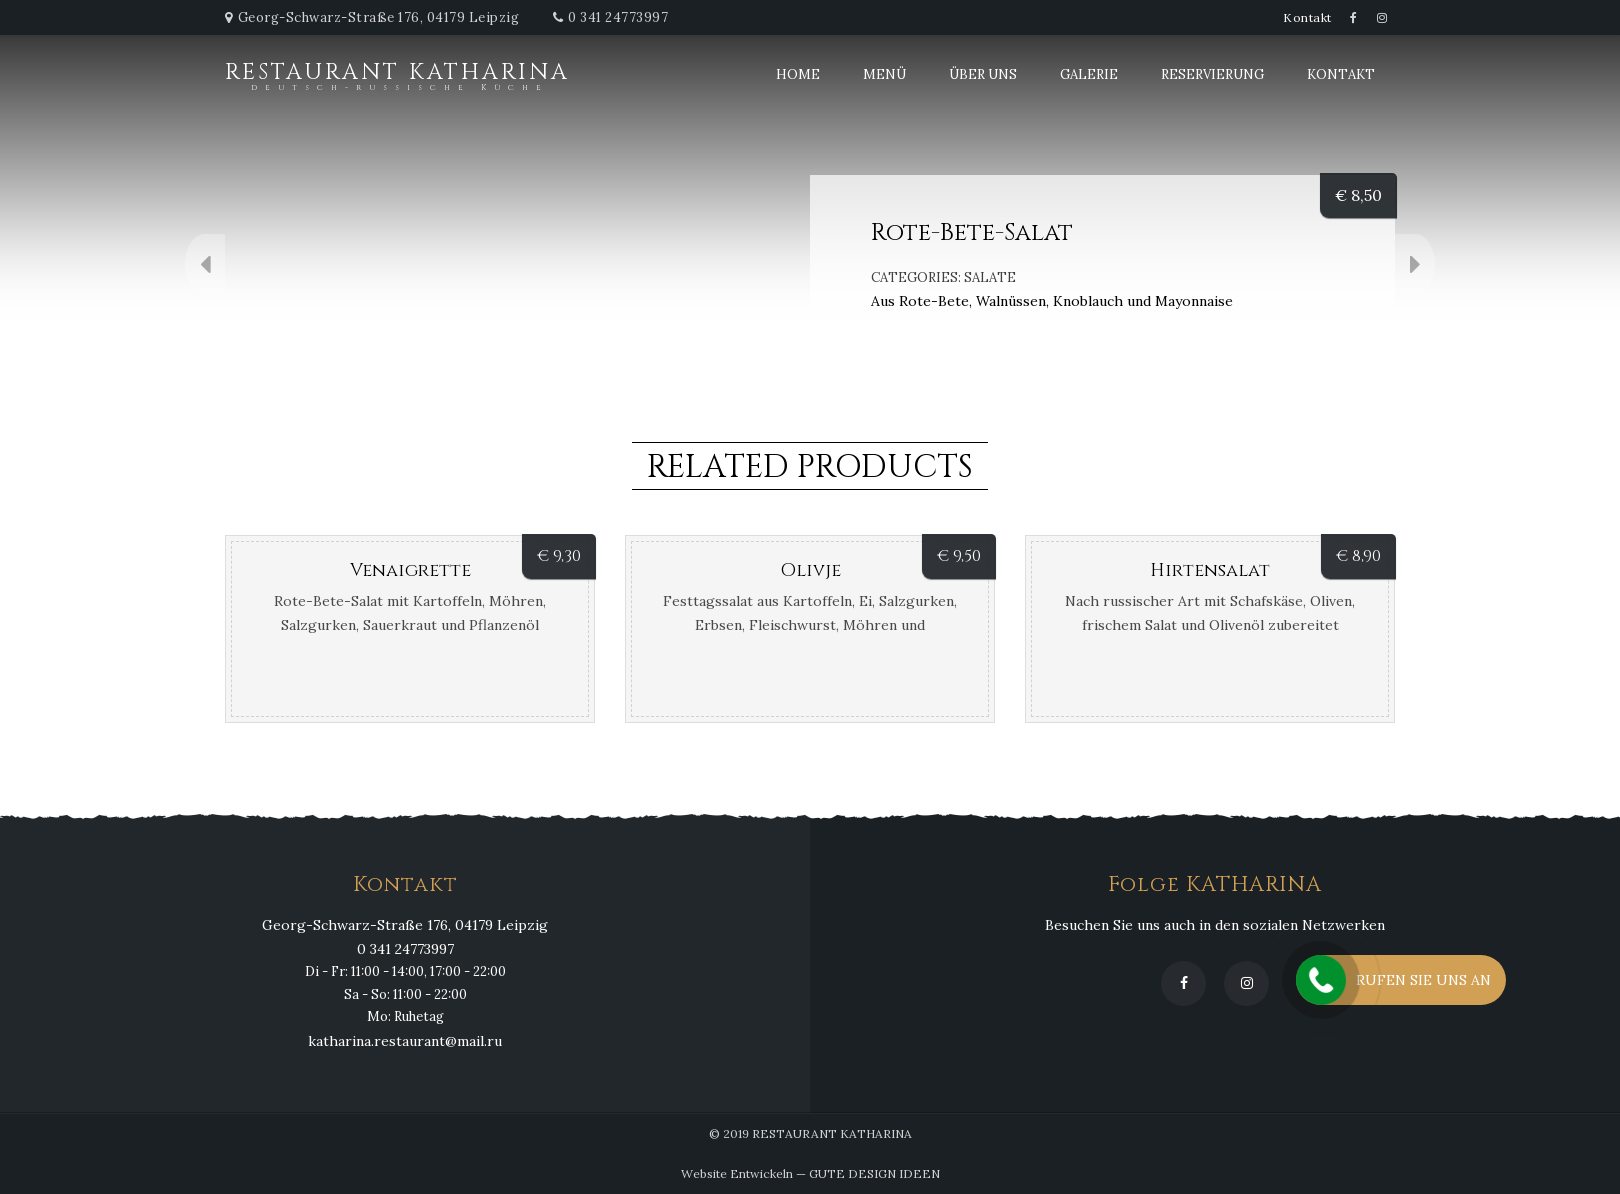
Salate (990, 277)
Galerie (1089, 74)
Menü (884, 74)
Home (798, 74)
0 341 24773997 (618, 17)
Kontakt (1307, 17)
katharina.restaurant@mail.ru (405, 1041)
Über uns (983, 74)
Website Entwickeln (737, 1173)
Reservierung (1212, 74)
